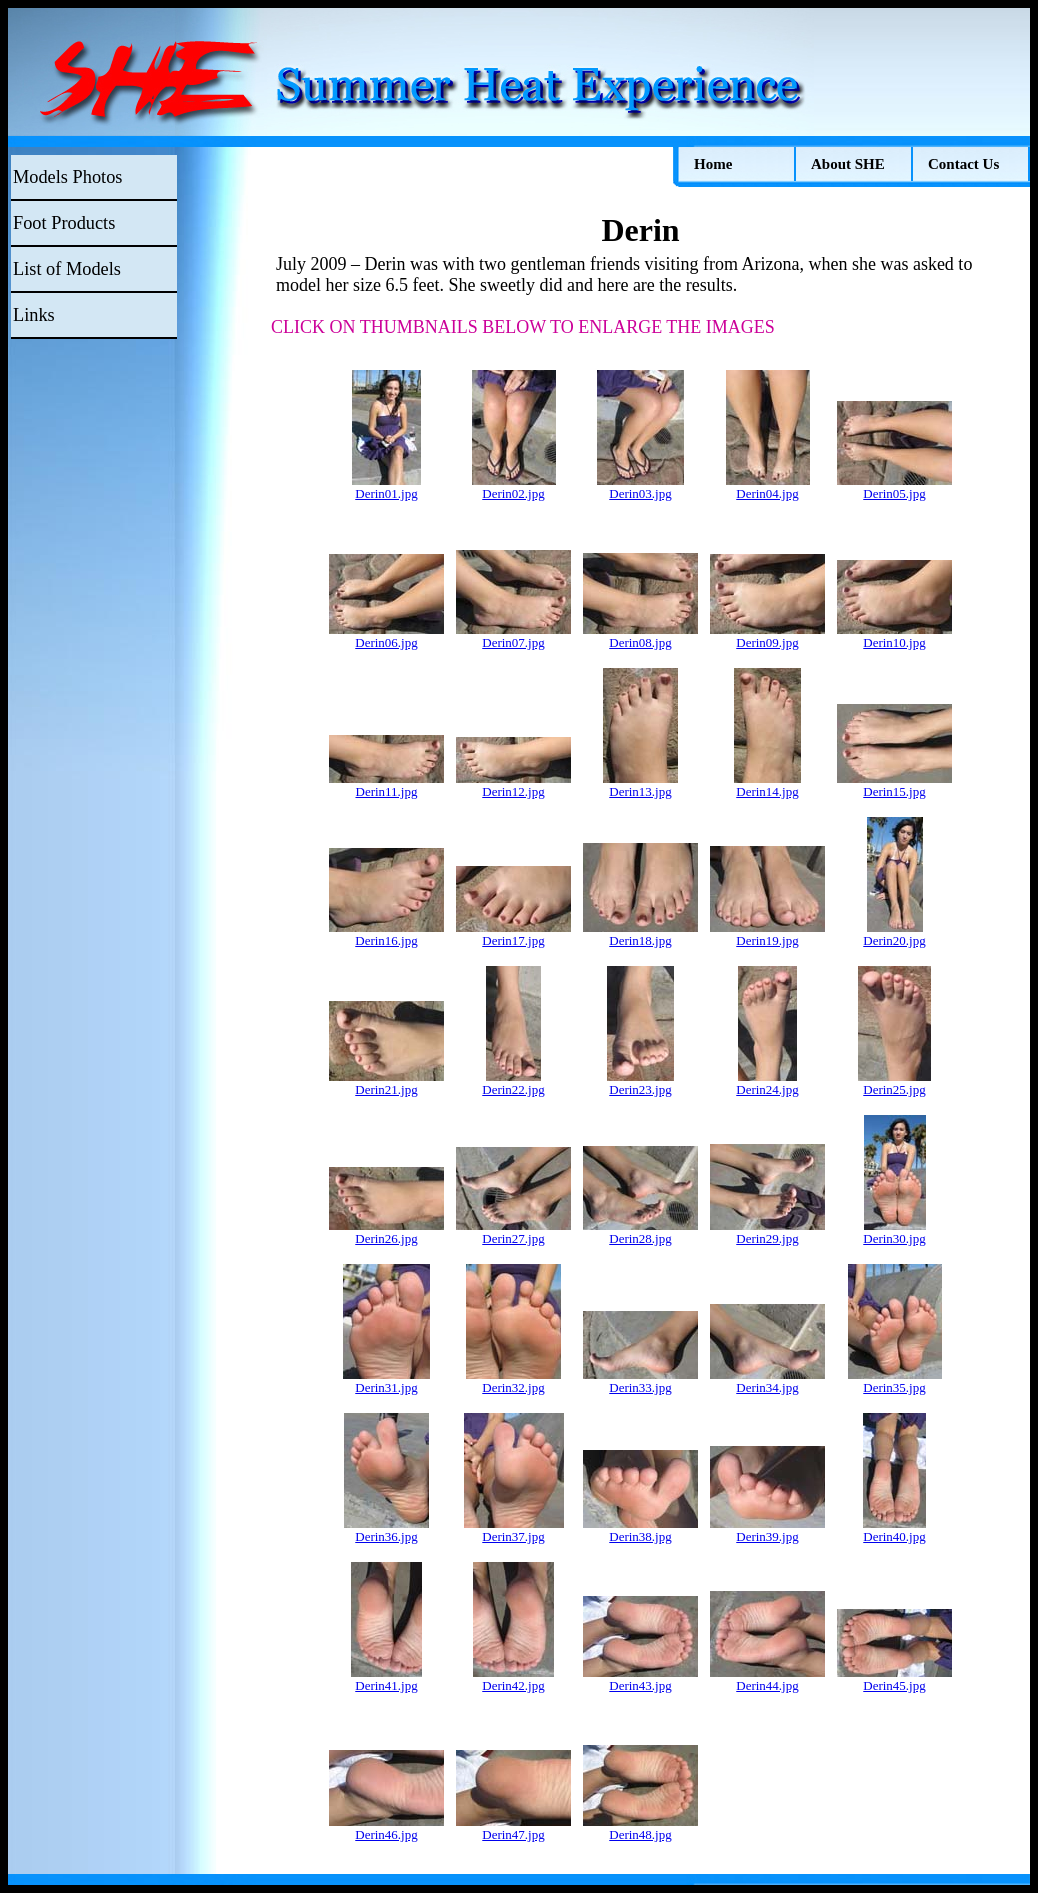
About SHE (848, 164)
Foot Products (64, 223)
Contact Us (963, 164)
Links (34, 315)
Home (713, 164)
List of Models (67, 269)
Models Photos (67, 177)
